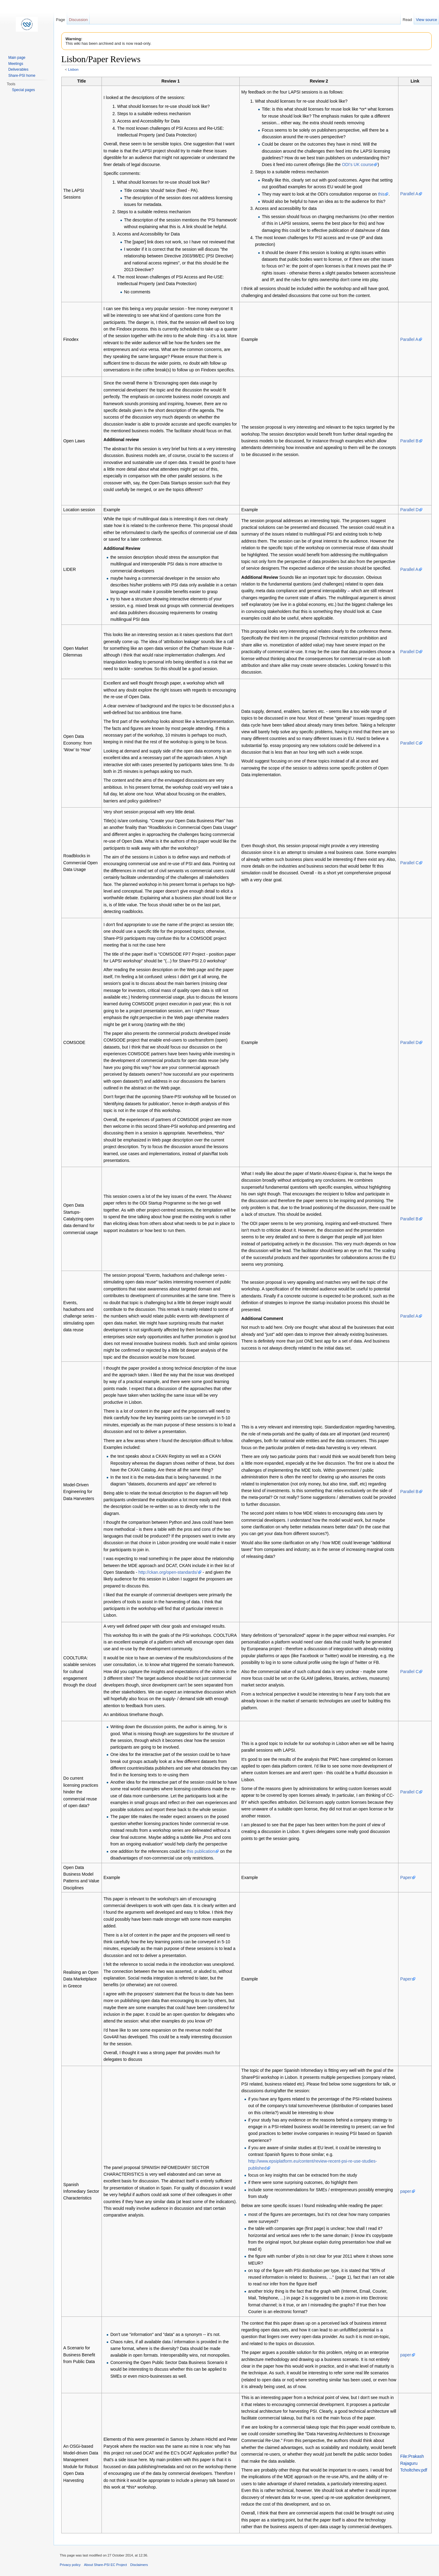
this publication (201, 1851)
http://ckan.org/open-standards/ (168, 1572)
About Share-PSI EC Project (105, 2565)
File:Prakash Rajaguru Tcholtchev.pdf (413, 2463)
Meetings (15, 64)
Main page (16, 57)
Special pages (23, 90)
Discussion (78, 19)
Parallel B (409, 440)
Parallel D (409, 509)
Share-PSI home (21, 75)
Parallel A (409, 193)
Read (407, 19)
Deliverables (18, 69)
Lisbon (73, 69)
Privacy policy (70, 2565)
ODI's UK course (358, 164)
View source (426, 19)
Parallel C (409, 743)
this (381, 194)
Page (60, 19)
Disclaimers (139, 2565)
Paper (406, 1877)
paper (405, 2191)
